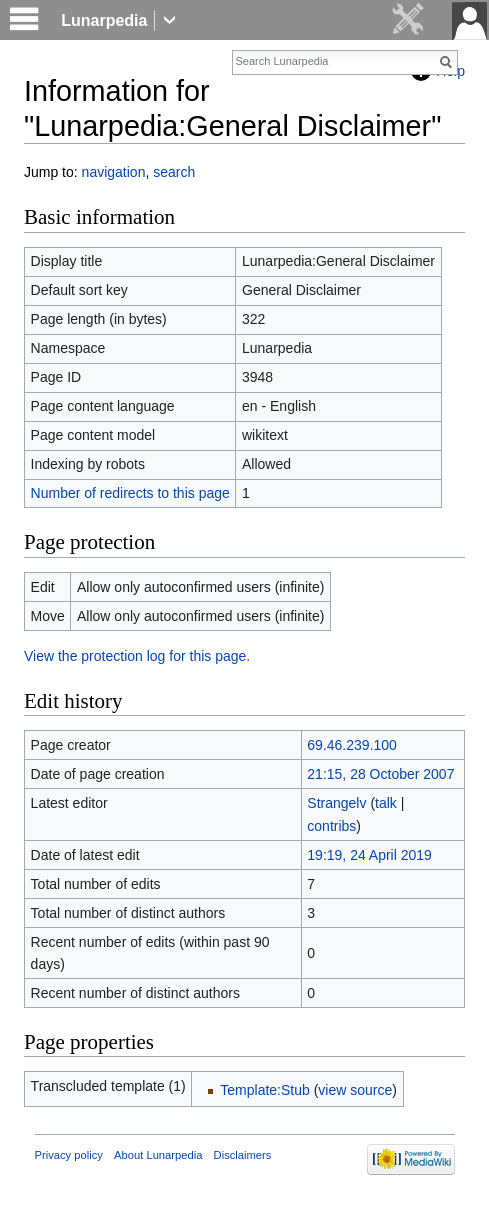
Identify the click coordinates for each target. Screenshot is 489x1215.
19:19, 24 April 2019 (369, 855)
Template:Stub (265, 1090)
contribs (331, 826)
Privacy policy (69, 1155)
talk (386, 803)
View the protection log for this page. (137, 656)
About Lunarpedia (158, 1155)
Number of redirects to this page (130, 493)
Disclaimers (243, 1155)
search (174, 172)
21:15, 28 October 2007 (380, 774)
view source (355, 1090)
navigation (114, 172)
